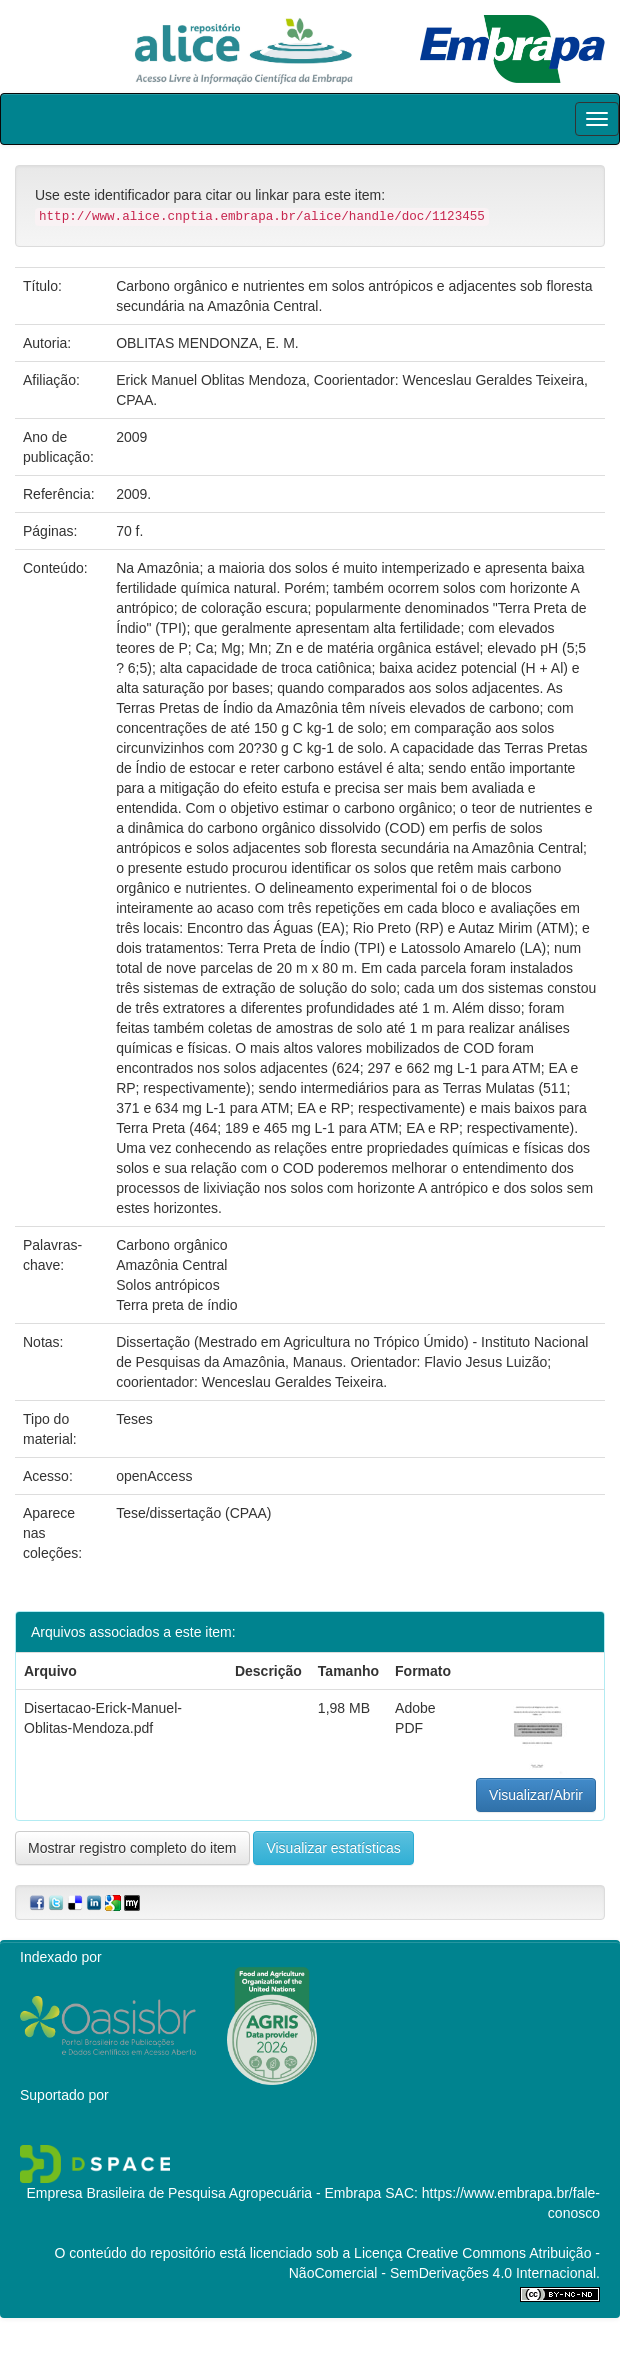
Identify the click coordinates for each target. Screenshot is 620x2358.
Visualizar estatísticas (333, 1848)
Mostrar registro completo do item (132, 1848)
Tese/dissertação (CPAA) (193, 1513)
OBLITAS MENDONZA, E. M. (207, 343)
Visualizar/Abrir (536, 1795)
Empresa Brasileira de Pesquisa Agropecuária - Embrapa (203, 2193)
